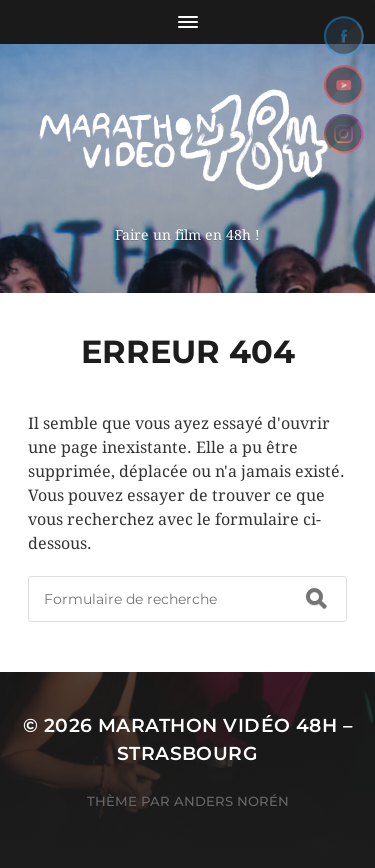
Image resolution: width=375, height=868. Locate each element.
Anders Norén (231, 801)
